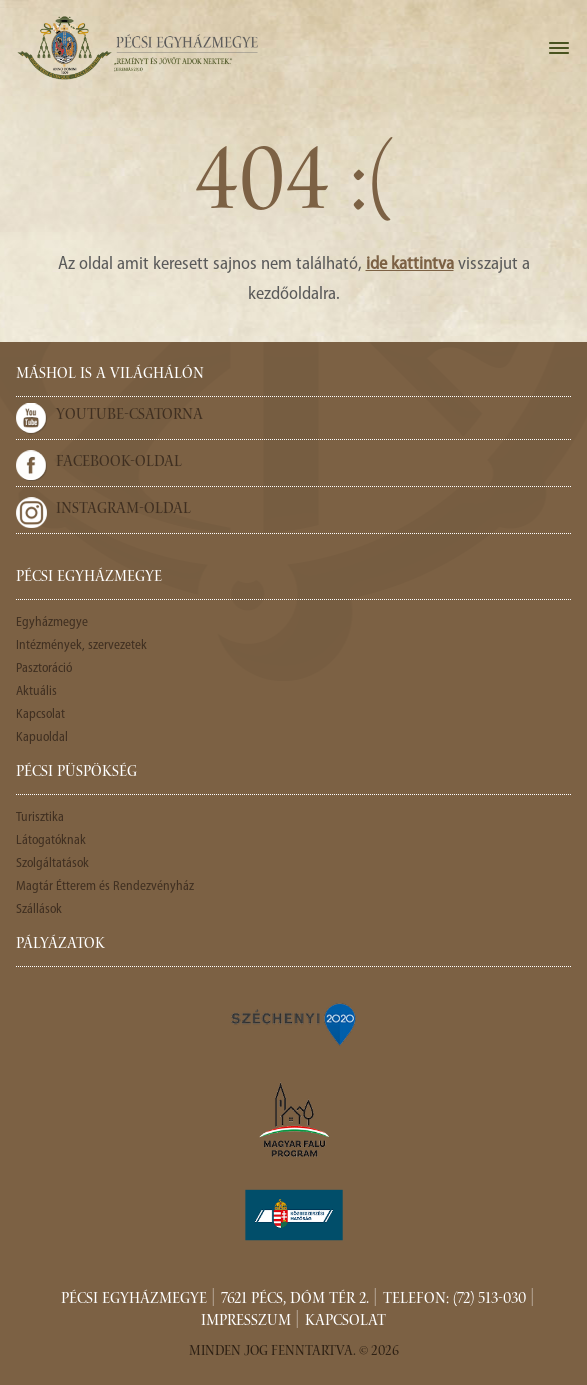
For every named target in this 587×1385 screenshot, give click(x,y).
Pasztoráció (44, 668)
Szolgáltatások (52, 863)
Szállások (39, 909)
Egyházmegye (52, 622)
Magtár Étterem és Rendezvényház (105, 886)
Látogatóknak (51, 840)
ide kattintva (410, 264)
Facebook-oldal (119, 463)
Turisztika (40, 817)
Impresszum (246, 1322)
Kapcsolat (40, 714)
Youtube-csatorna (129, 416)
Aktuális (36, 691)
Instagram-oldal (123, 510)
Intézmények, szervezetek (81, 645)
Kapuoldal (42, 737)
